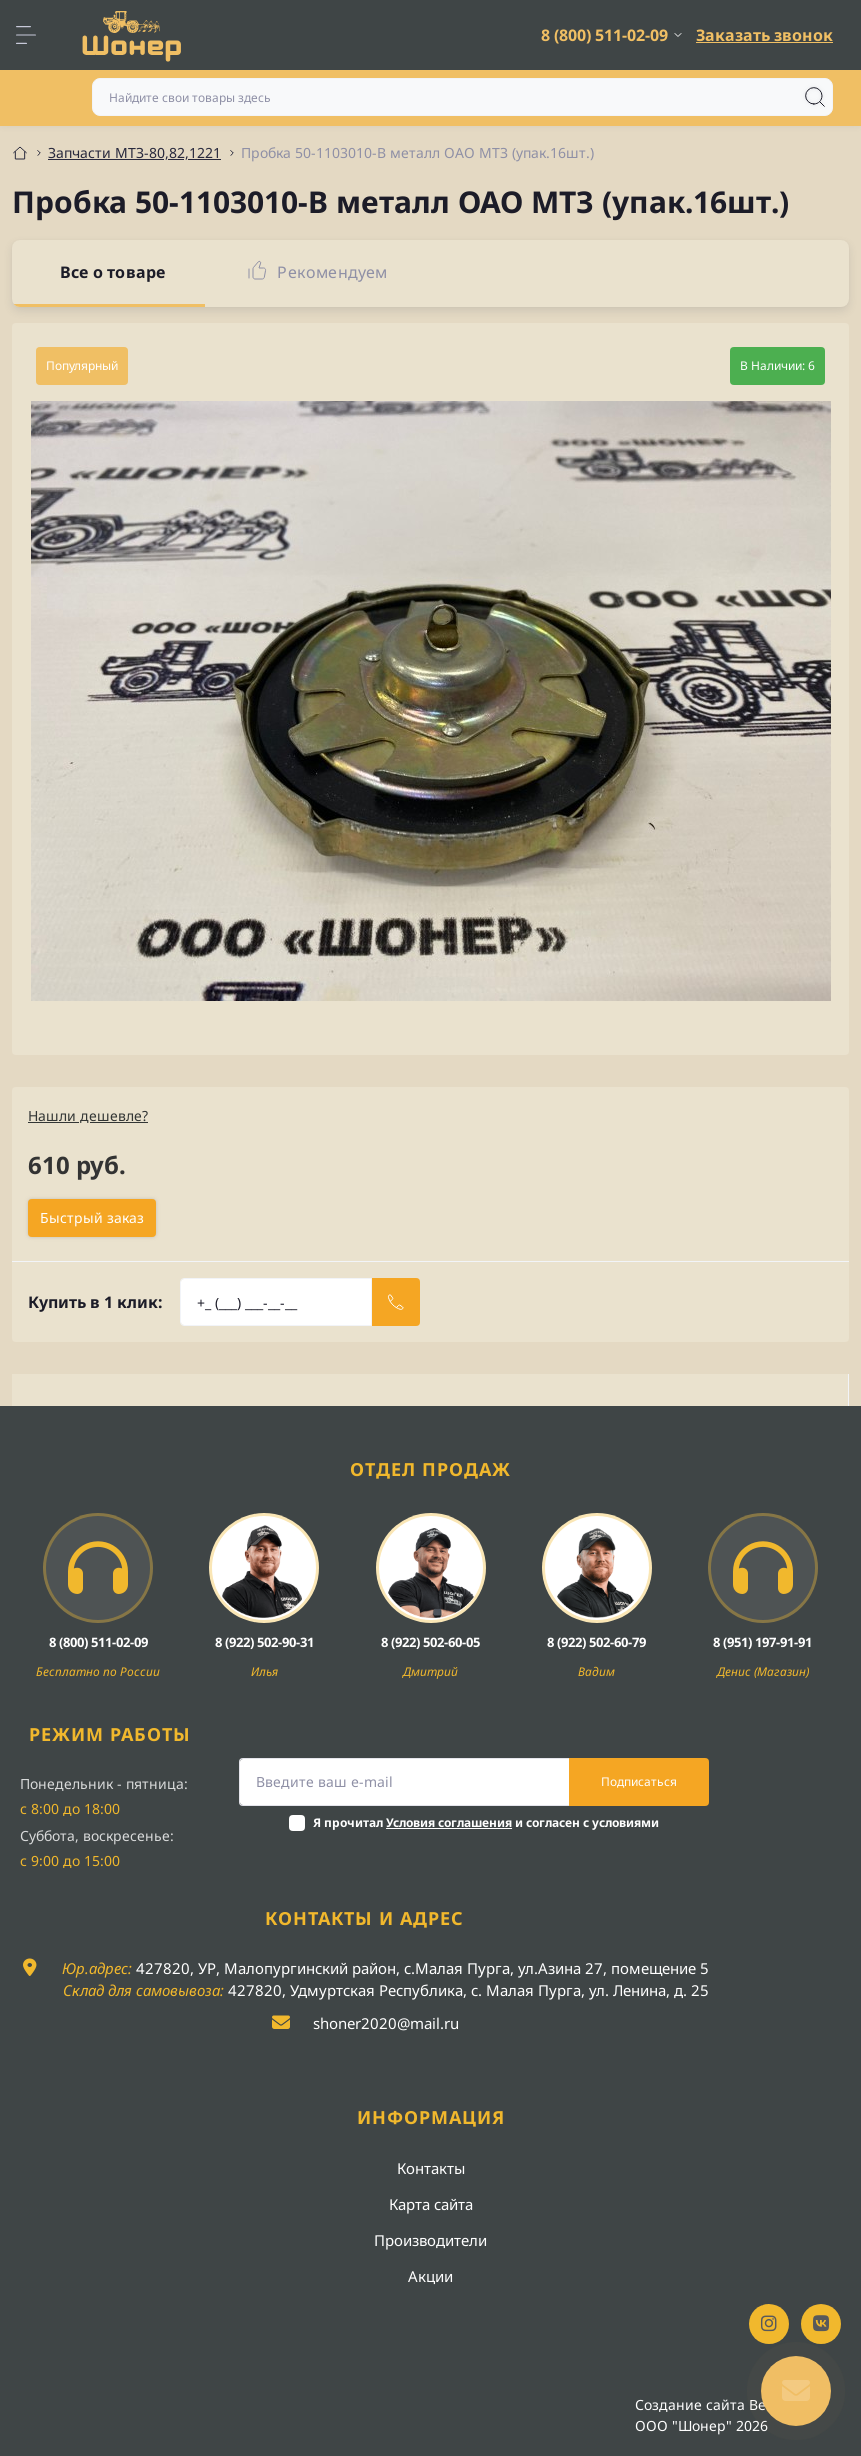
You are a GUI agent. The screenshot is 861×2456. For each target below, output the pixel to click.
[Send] (396, 1302)
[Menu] (36, 35)
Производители (430, 2240)
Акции (430, 2276)
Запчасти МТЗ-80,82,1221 (134, 152)
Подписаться (639, 1781)
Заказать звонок (764, 35)
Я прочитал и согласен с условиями (486, 1822)
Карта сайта (431, 2204)
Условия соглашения (449, 1822)
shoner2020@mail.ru (386, 2023)
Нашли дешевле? (88, 1115)
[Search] (815, 97)
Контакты (431, 2168)
